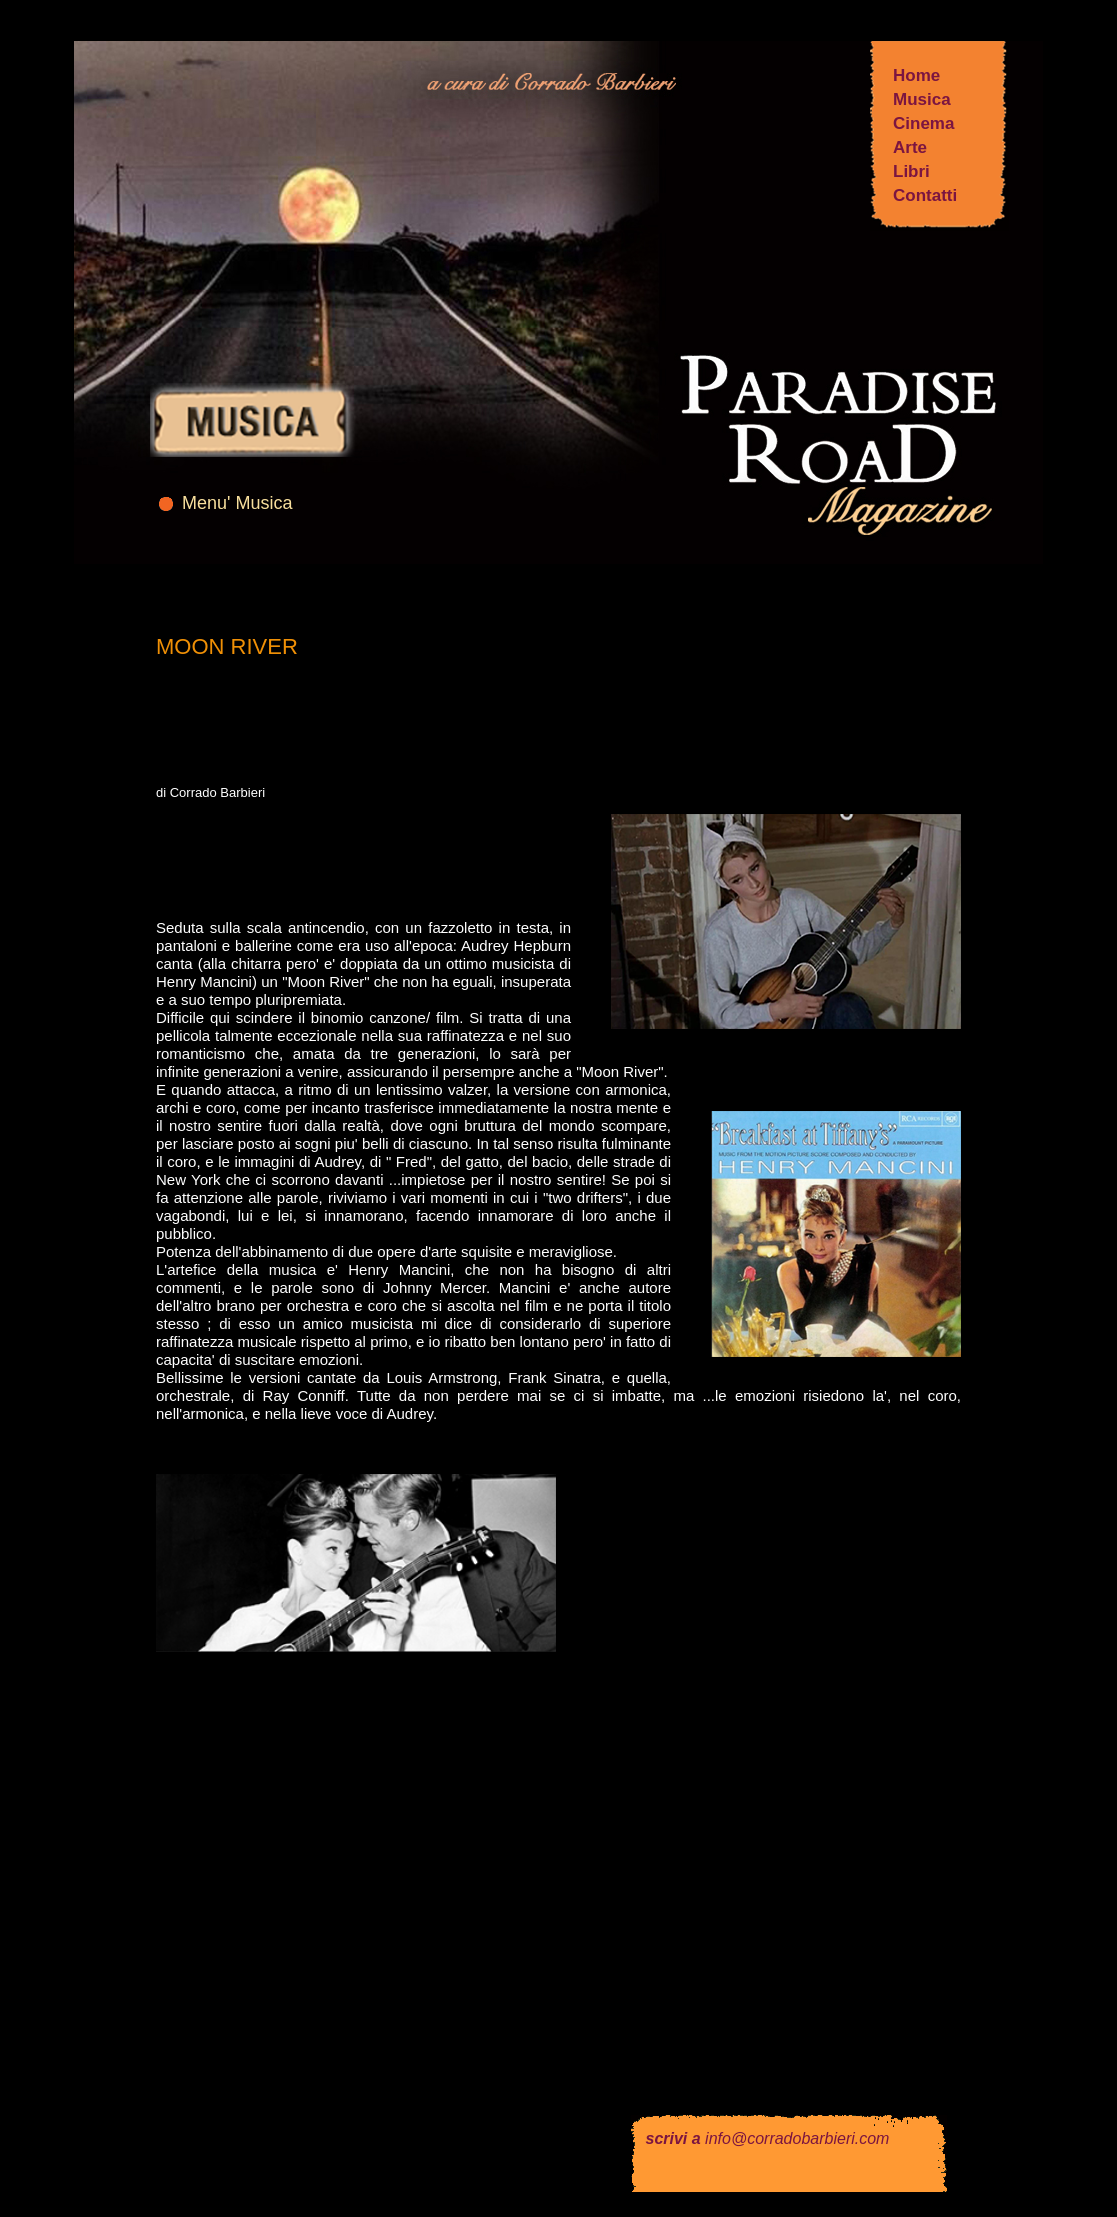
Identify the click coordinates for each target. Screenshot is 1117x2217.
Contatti (925, 195)
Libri (911, 171)
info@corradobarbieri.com (797, 2138)
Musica (922, 99)
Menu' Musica (237, 503)
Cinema (923, 123)
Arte (910, 147)
